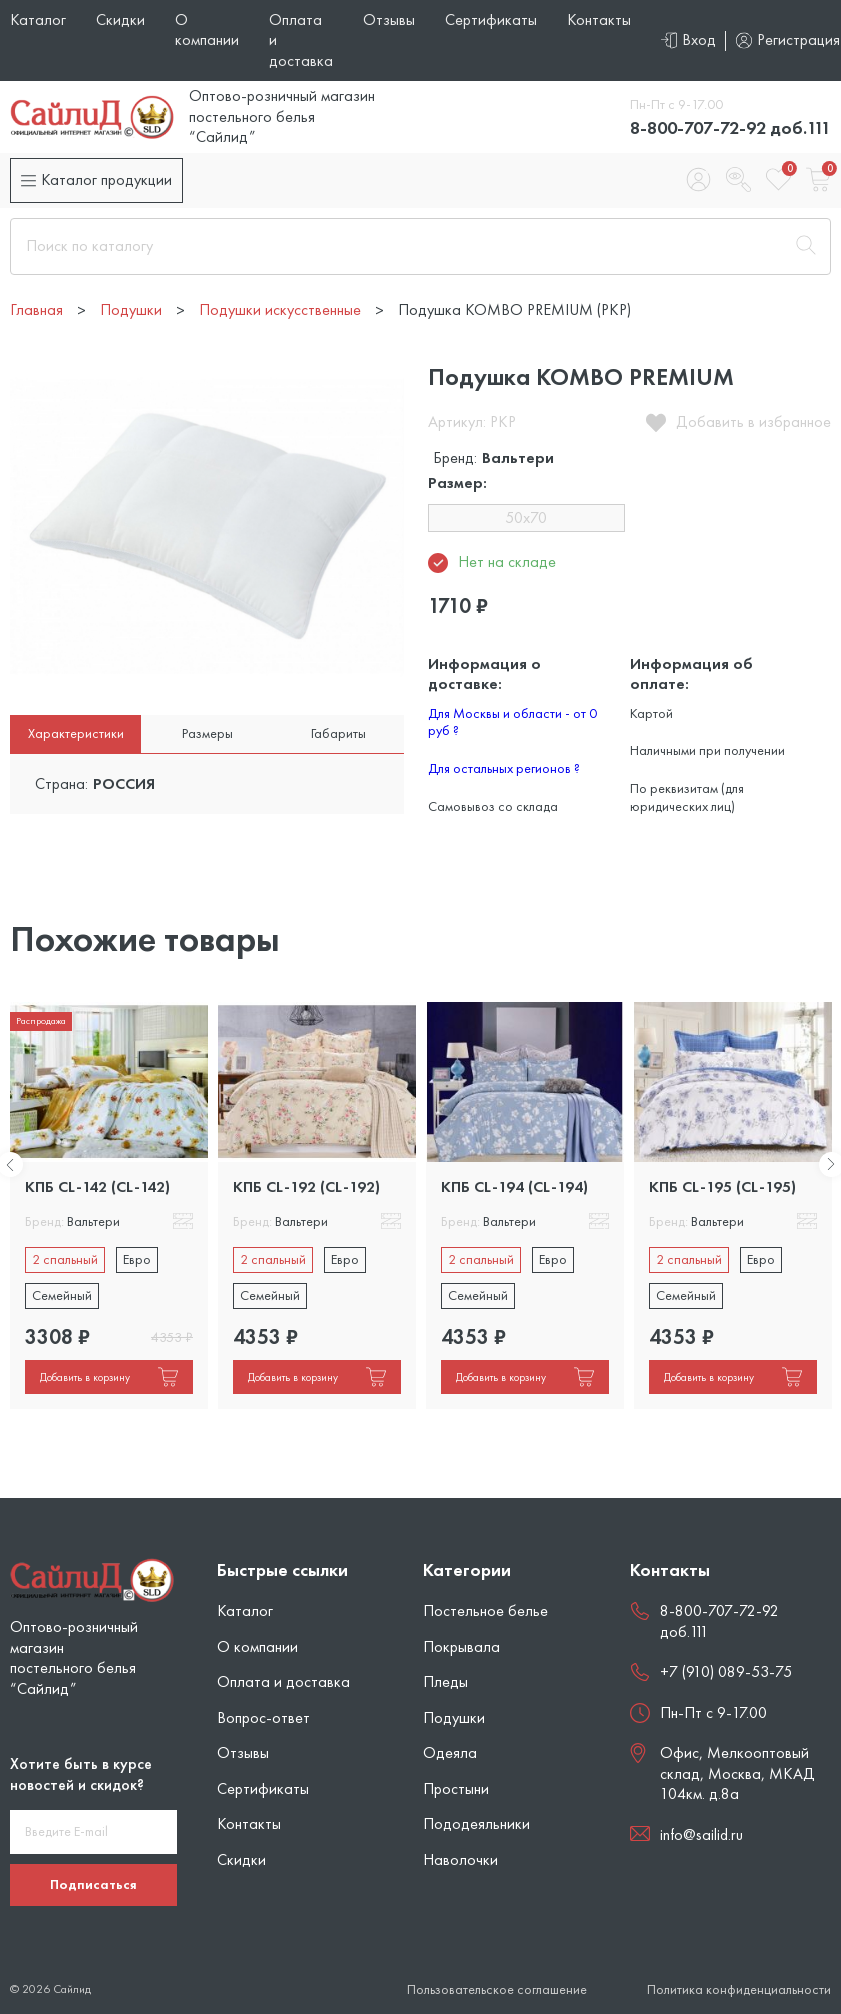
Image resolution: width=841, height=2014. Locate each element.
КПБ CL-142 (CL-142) (97, 1186)
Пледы (445, 1681)
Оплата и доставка (283, 1681)
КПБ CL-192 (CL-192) (306, 1186)
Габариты (338, 733)
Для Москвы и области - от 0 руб (512, 722)
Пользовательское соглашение (497, 1989)
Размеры (207, 733)
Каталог (38, 19)
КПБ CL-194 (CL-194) (514, 1186)
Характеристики (76, 733)
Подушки (454, 1717)
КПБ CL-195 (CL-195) (722, 1186)
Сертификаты (491, 19)
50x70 (526, 517)
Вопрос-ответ (263, 1717)
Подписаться (93, 1884)
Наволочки (460, 1859)
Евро (137, 1259)
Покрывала (461, 1646)
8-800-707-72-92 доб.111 (730, 127)
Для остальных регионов (504, 768)
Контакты (599, 19)
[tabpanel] (109, 1205)
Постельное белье (485, 1610)
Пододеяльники (476, 1823)
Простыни (456, 1788)
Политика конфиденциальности (739, 1989)
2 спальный (65, 1259)
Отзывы (389, 19)
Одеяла (450, 1752)
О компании (207, 29)
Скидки (120, 19)
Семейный (62, 1295)
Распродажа (41, 1020)
